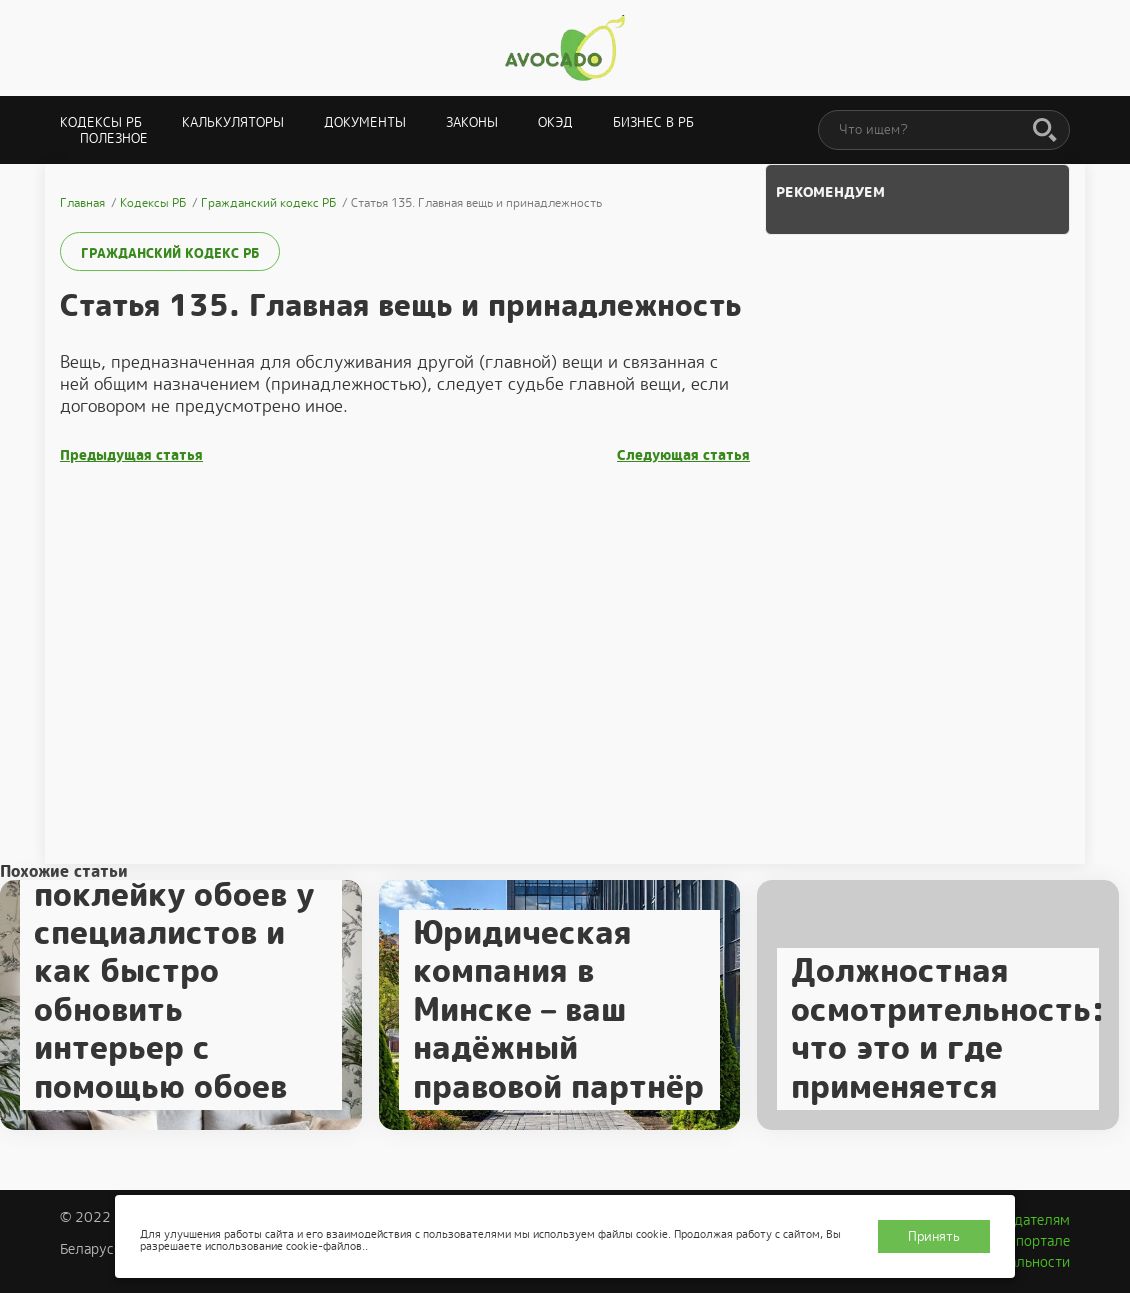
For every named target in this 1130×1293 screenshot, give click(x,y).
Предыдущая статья (131, 455)
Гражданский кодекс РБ (170, 253)
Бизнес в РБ (653, 122)
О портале (1036, 1241)
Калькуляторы (233, 122)
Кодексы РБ (101, 122)
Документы (365, 122)
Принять (934, 1236)
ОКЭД (555, 122)
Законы (472, 122)
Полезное (114, 138)
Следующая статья (683, 455)
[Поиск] (1045, 131)
